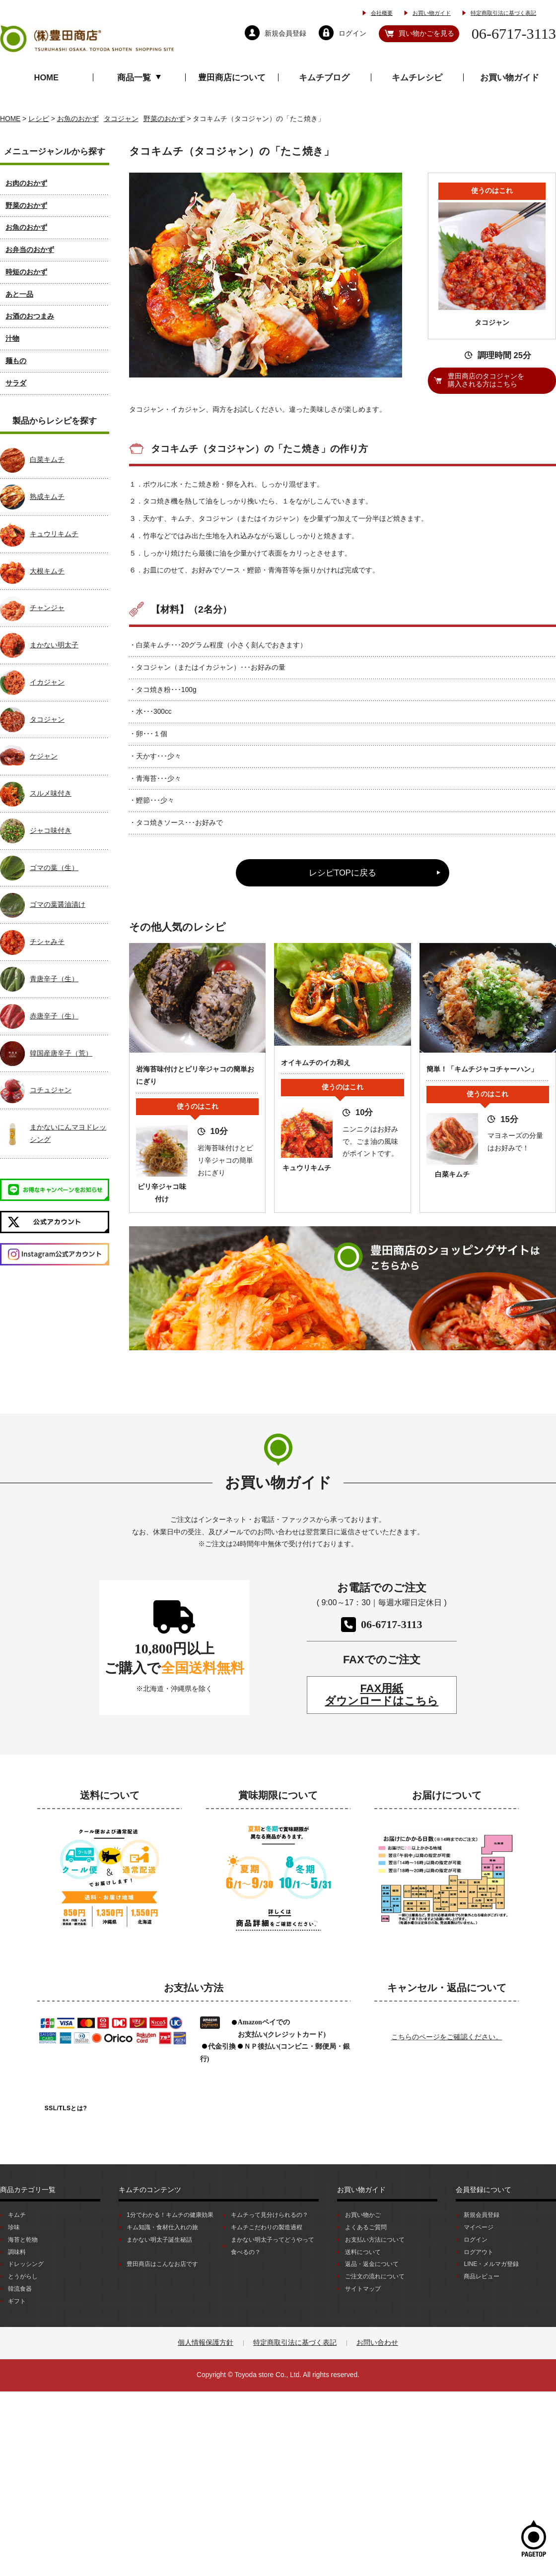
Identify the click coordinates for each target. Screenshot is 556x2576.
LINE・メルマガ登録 (491, 2264)
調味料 (17, 2252)
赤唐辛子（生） (54, 1016)
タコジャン (47, 719)
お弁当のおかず (29, 249)
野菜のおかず (26, 205)
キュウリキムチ (54, 534)
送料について (363, 2252)
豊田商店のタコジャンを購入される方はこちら (486, 380)
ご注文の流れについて (375, 2276)
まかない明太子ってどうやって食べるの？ (272, 2246)
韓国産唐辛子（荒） (61, 1053)
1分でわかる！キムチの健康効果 (170, 2214)
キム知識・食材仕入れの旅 (162, 2227)
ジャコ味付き (50, 830)
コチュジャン (50, 1090)
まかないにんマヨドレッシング (68, 1133)
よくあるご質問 (366, 2227)
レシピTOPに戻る (342, 872)
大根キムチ (47, 571)
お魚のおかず (26, 227)
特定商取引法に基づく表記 (503, 13)
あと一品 (19, 294)
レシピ (38, 119)
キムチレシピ (417, 77)
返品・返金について (372, 2264)
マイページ (478, 2227)
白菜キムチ (47, 459)
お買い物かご (363, 2214)
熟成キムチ (47, 497)
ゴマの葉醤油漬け (57, 904)
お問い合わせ (377, 2342)
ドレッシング (26, 2264)
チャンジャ (47, 608)
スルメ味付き (50, 793)
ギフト (17, 2301)
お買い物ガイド (432, 13)
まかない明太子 (54, 645)
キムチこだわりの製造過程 (266, 2227)
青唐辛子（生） (54, 979)
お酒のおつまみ (29, 316)
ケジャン (44, 756)
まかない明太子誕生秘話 (159, 2239)
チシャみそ (47, 941)
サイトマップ (363, 2288)
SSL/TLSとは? (66, 2108)
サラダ (15, 383)
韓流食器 (20, 2288)
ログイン (475, 2239)
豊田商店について (232, 77)
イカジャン (47, 682)
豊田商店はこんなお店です (162, 2264)
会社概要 (382, 13)
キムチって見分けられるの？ (269, 2214)
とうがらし (23, 2276)
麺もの (15, 361)
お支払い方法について (375, 2239)
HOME (46, 77)
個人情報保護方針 (205, 2342)
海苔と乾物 (23, 2239)
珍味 (14, 2227)
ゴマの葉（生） (54, 868)
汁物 (12, 338)
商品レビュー (481, 2276)
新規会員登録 (481, 2214)
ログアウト (478, 2252)
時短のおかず (26, 272)
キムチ (17, 2214)
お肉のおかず (26, 183)
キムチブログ (324, 77)
